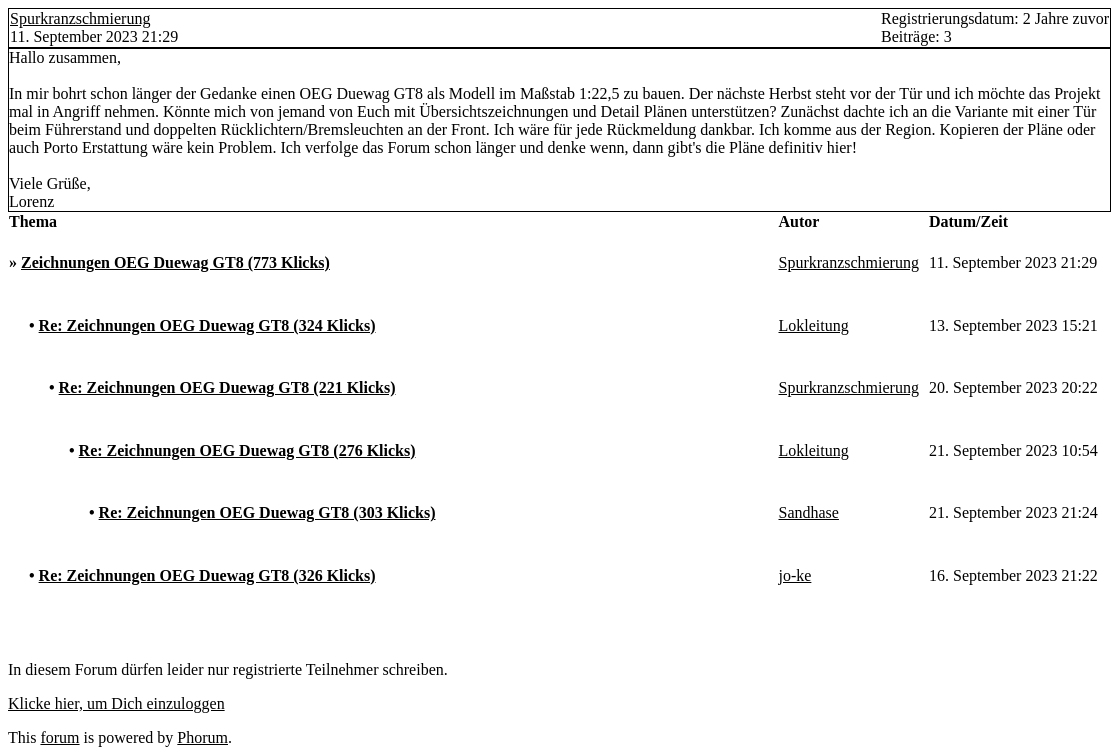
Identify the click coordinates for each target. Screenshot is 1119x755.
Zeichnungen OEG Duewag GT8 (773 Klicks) (175, 262)
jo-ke (795, 575)
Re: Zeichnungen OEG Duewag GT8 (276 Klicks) (247, 450)
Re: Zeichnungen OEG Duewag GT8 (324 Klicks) (207, 325)
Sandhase (809, 512)
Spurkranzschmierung (80, 18)
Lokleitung (814, 325)
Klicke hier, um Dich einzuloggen (116, 703)
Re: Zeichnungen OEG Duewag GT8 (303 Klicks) (267, 512)
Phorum (202, 737)
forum (59, 737)
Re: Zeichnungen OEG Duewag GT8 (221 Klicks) (227, 387)
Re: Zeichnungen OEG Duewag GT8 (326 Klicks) (207, 575)
